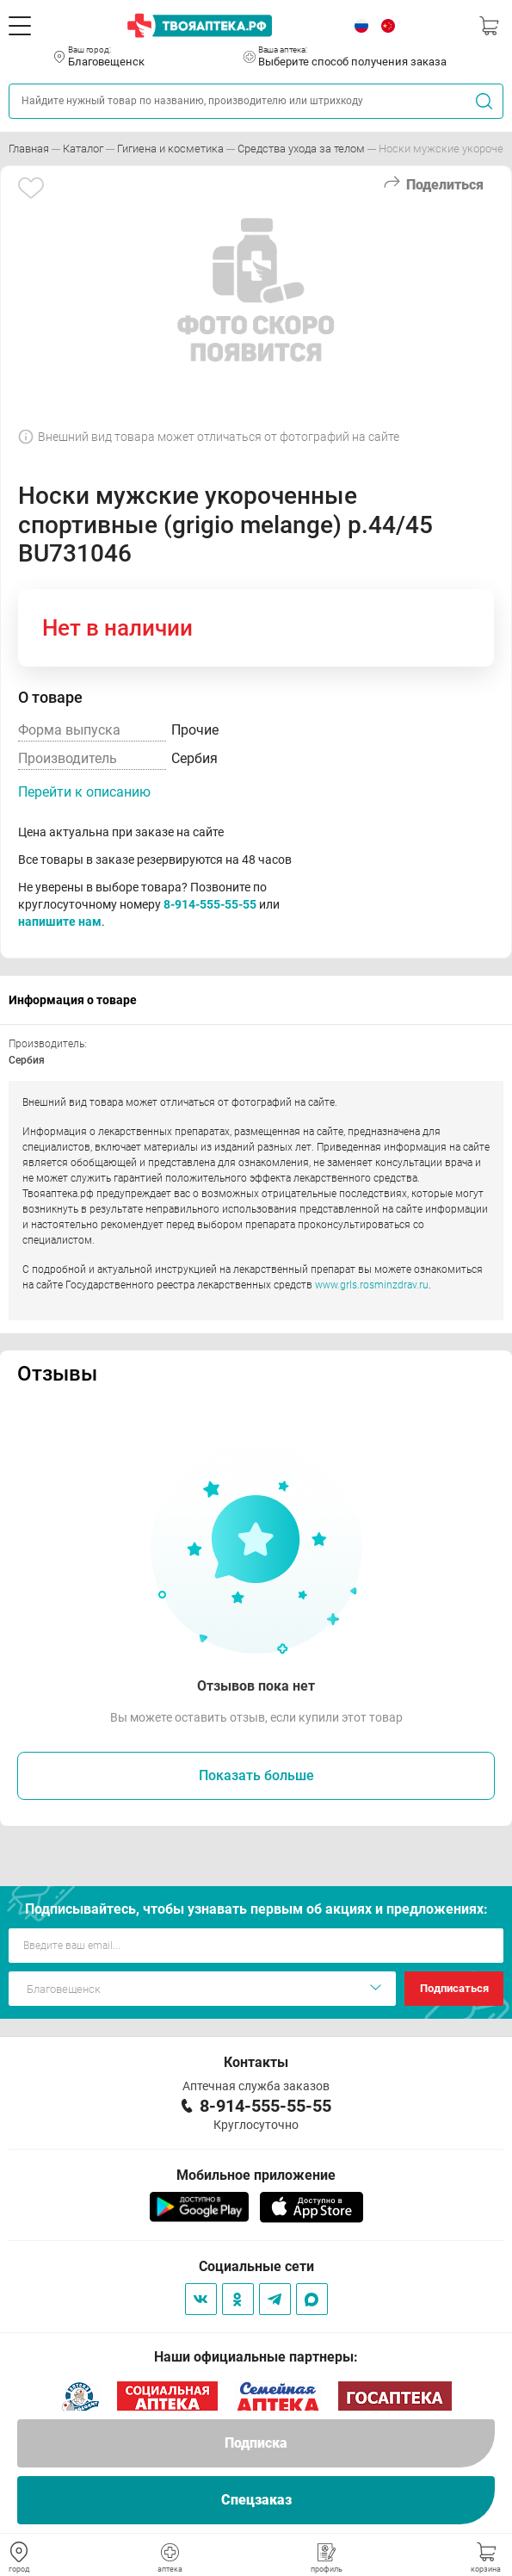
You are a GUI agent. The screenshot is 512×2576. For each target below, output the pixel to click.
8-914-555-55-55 (209, 904)
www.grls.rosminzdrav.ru (372, 1285)
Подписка (256, 2443)
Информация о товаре (73, 1000)
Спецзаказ (256, 2500)
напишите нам (60, 921)
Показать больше (256, 1775)
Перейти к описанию (84, 792)
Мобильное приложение (256, 2175)
